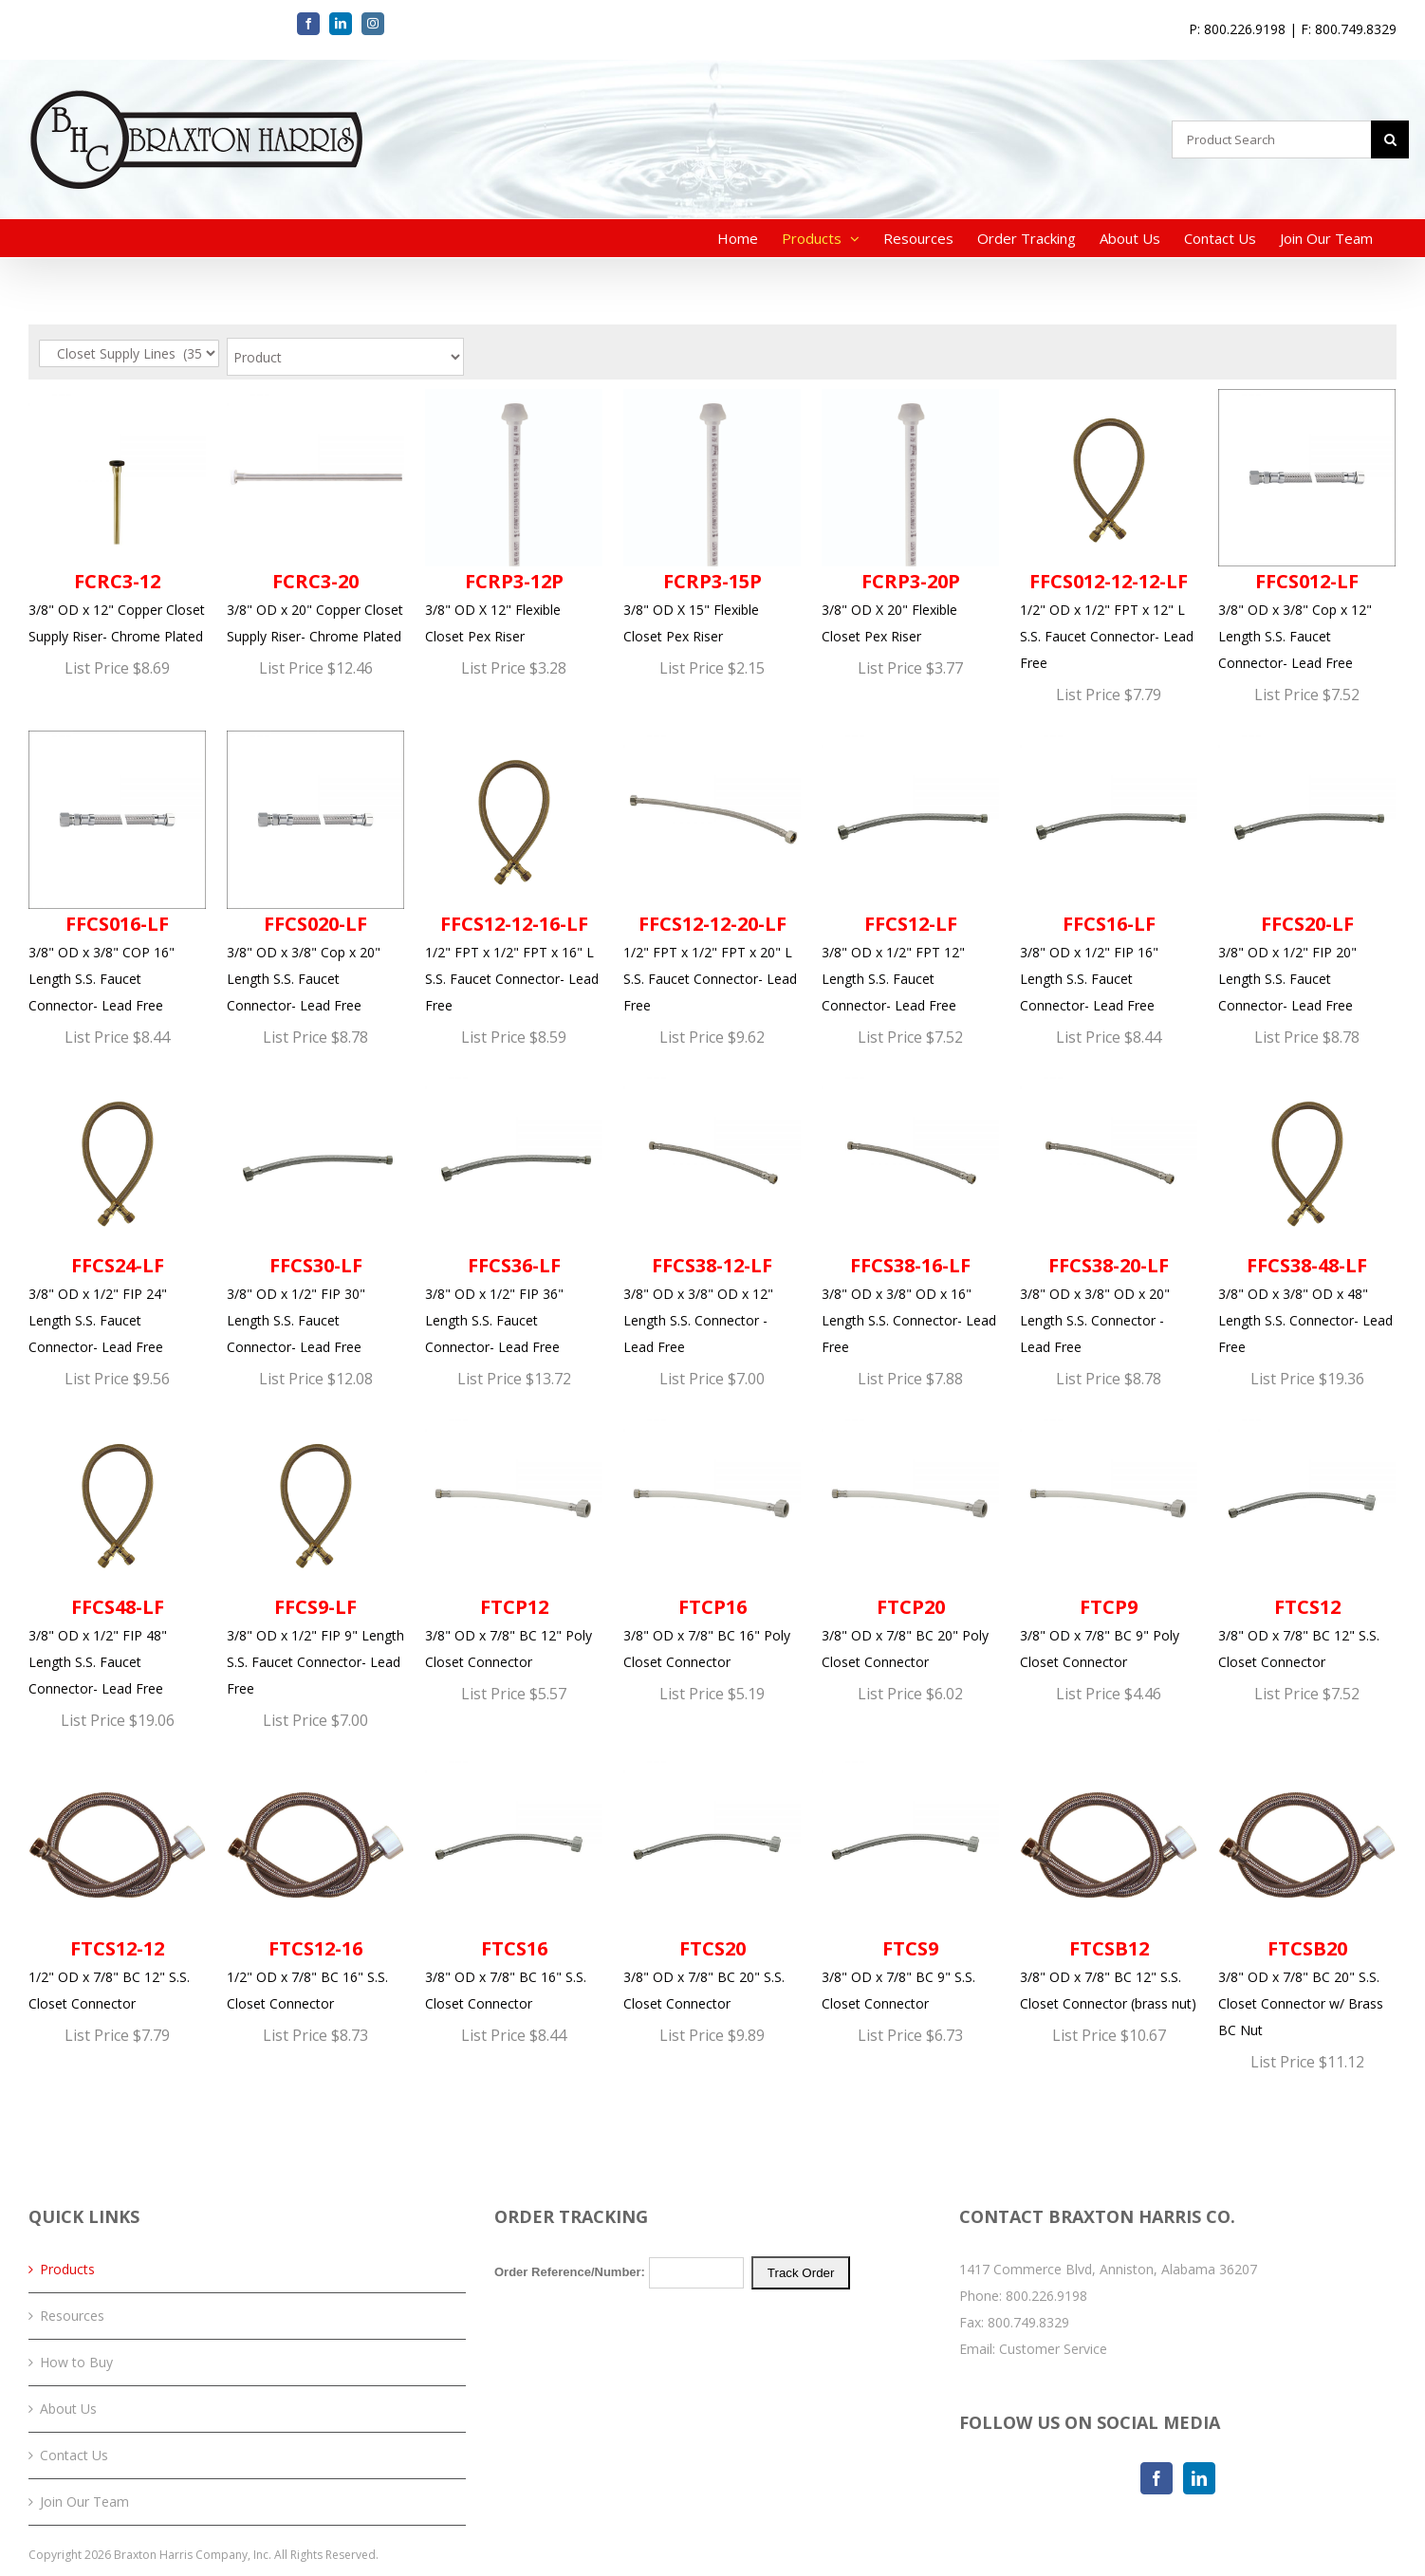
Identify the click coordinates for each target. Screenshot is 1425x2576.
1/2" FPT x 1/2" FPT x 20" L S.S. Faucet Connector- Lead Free (712, 872)
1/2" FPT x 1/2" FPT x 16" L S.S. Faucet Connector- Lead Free (513, 872)
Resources (72, 2316)
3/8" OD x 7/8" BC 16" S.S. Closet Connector (513, 1884)
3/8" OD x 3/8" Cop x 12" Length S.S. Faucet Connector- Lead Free (1307, 530)
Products (67, 2269)
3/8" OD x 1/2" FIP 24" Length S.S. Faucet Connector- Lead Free (117, 1213)
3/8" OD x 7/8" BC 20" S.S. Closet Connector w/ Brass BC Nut (1307, 1897)
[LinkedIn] (1199, 2478)
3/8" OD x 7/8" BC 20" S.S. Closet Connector (712, 1884)
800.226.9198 (1046, 2296)
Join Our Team (84, 2502)
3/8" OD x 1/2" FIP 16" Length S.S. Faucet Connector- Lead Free (1108, 872)
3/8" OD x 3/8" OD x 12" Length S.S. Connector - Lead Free (712, 1213)
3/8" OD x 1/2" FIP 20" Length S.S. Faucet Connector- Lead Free (1307, 872)
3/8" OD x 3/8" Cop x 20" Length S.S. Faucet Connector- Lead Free (315, 872)
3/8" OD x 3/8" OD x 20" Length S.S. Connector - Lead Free (1108, 1213)
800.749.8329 (1028, 2322)
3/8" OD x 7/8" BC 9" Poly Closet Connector (1108, 1543)
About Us (68, 2409)
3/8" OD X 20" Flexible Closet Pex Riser (910, 517)
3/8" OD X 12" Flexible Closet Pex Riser (513, 517)
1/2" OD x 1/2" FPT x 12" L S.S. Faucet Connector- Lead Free (1108, 530)
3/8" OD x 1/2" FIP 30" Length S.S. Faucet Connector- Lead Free (315, 1213)
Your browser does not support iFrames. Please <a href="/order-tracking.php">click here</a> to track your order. (713, 2327)
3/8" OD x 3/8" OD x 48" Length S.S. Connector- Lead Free (1307, 1213)
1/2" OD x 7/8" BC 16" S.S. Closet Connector (315, 1884)
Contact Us (74, 2455)
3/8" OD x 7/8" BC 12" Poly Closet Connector (513, 1543)
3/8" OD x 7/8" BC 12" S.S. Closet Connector (1307, 1543)
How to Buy (76, 2362)
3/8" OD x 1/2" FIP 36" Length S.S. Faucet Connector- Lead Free (513, 1213)
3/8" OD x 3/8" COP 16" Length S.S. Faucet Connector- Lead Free (117, 872)
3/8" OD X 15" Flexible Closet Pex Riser (712, 517)
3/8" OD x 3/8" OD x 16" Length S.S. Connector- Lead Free (910, 1213)
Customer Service (1053, 2349)
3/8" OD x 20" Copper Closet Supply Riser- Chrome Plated (315, 517)
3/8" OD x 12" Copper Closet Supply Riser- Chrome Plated (117, 517)
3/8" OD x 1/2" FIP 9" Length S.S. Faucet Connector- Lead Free (315, 1556)
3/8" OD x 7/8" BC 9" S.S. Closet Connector (910, 1884)
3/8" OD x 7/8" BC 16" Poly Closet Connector (712, 1543)
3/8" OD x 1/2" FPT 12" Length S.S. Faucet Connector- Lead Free (910, 872)
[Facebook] (1156, 2478)
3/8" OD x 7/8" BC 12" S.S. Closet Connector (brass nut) (1108, 1884)
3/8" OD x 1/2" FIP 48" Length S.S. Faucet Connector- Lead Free (117, 1556)
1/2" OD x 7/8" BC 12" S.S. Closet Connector (117, 1884)
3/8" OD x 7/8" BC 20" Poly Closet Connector (910, 1543)
